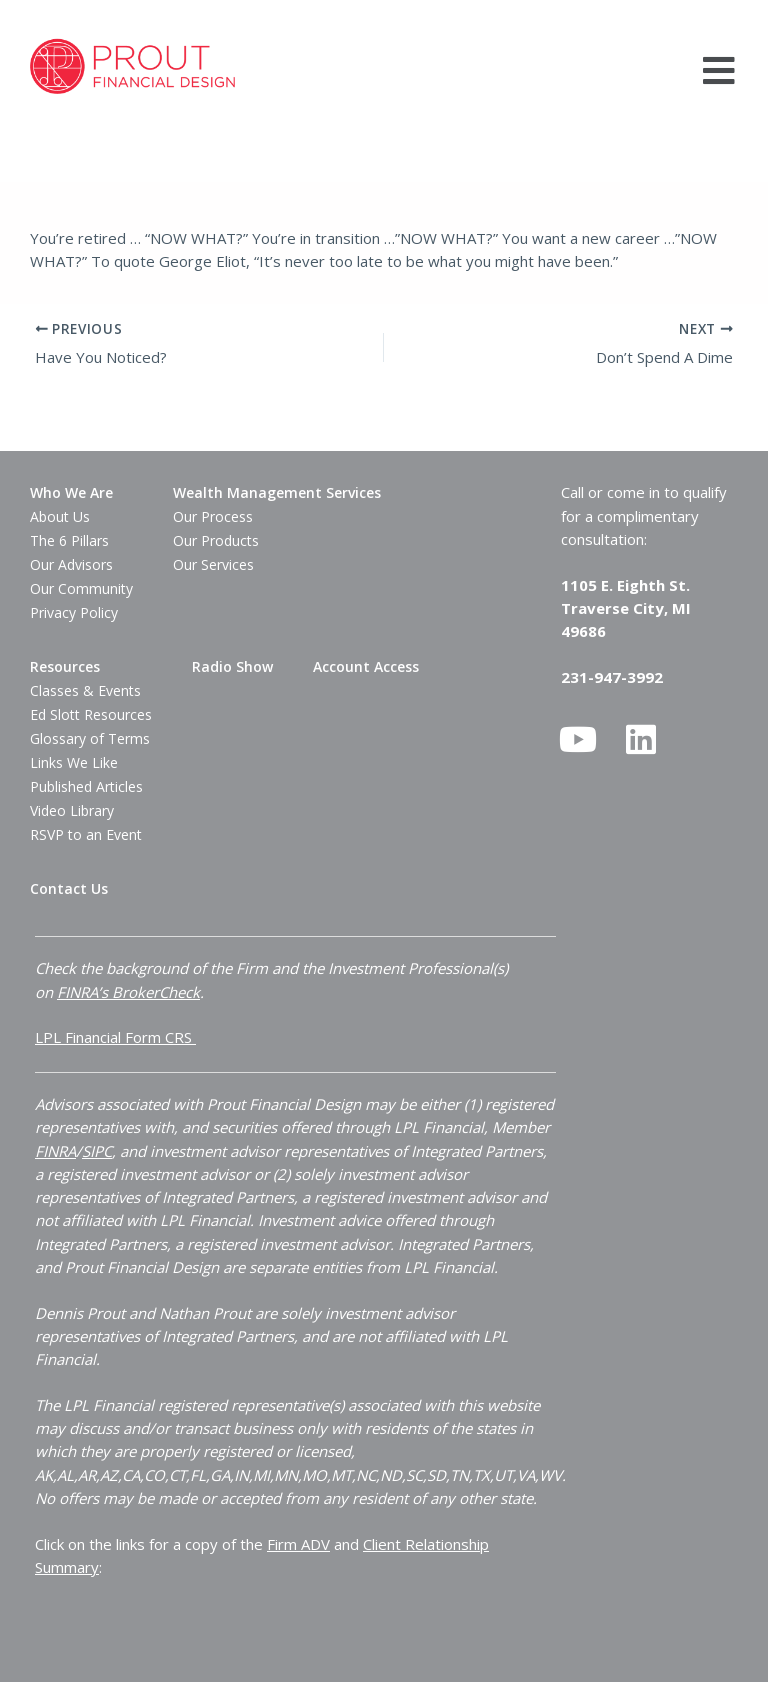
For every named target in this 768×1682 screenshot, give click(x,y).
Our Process (213, 516)
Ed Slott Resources (91, 714)
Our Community (81, 588)
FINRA (55, 1150)
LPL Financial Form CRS (115, 1037)
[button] (719, 70)
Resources (65, 666)
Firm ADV (298, 1543)
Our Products (216, 540)
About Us (60, 516)
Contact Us (69, 888)
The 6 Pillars (69, 540)
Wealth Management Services (277, 492)
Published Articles (86, 786)
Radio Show (232, 666)
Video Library (72, 810)
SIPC (97, 1150)
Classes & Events (85, 690)
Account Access (366, 666)
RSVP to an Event (86, 834)
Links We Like (74, 762)
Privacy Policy (74, 612)
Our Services (213, 564)
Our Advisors (71, 564)
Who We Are (71, 492)
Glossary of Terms (90, 738)
